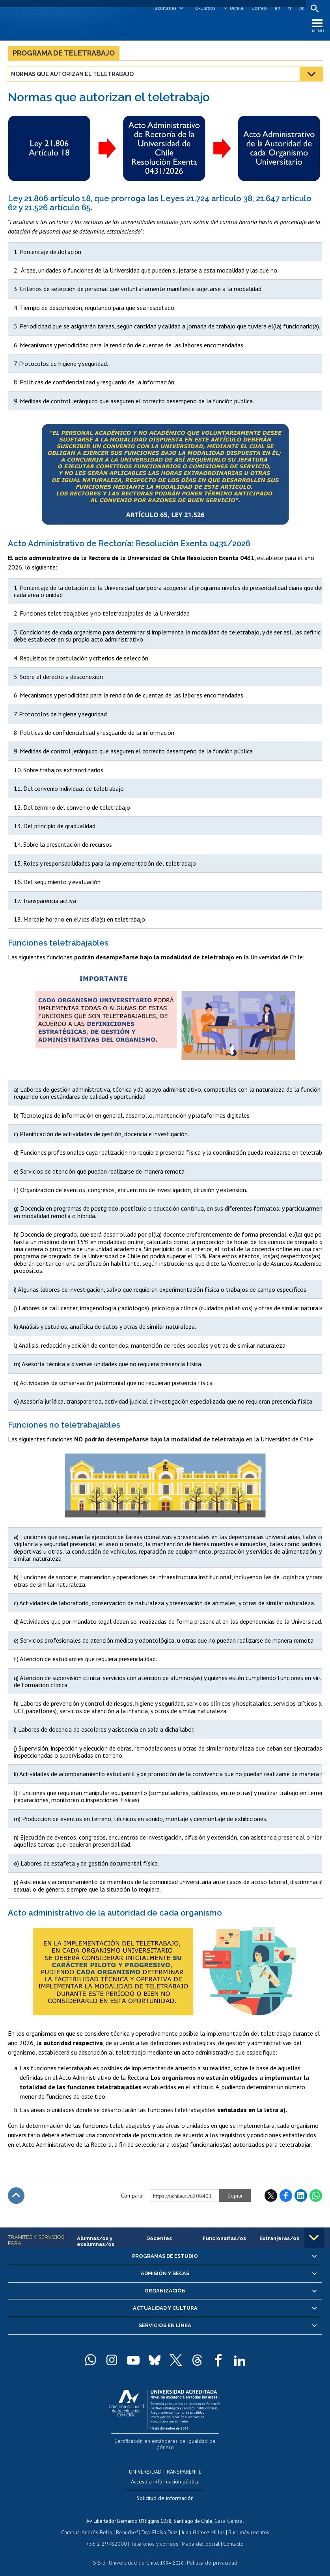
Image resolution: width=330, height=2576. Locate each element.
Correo (258, 8)
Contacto (228, 2536)
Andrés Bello (100, 2525)
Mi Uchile (232, 8)
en (276, 8)
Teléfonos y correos (153, 2536)
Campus (74, 2525)
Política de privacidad (209, 2554)
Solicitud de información (165, 2491)
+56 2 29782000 (109, 2536)
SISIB (103, 2554)
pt (300, 8)
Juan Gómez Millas (201, 2525)
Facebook (286, 2197)
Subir (16, 2197)
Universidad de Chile (134, 2554)
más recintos (251, 2525)
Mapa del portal (196, 2536)
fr (288, 8)
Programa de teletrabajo (64, 54)
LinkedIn (300, 2197)
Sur (229, 2525)
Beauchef (128, 2525)
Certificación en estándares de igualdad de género (165, 2442)
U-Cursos (204, 8)
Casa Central (229, 2514)
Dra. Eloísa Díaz (159, 2525)
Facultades (163, 8)
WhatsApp (316, 2197)
